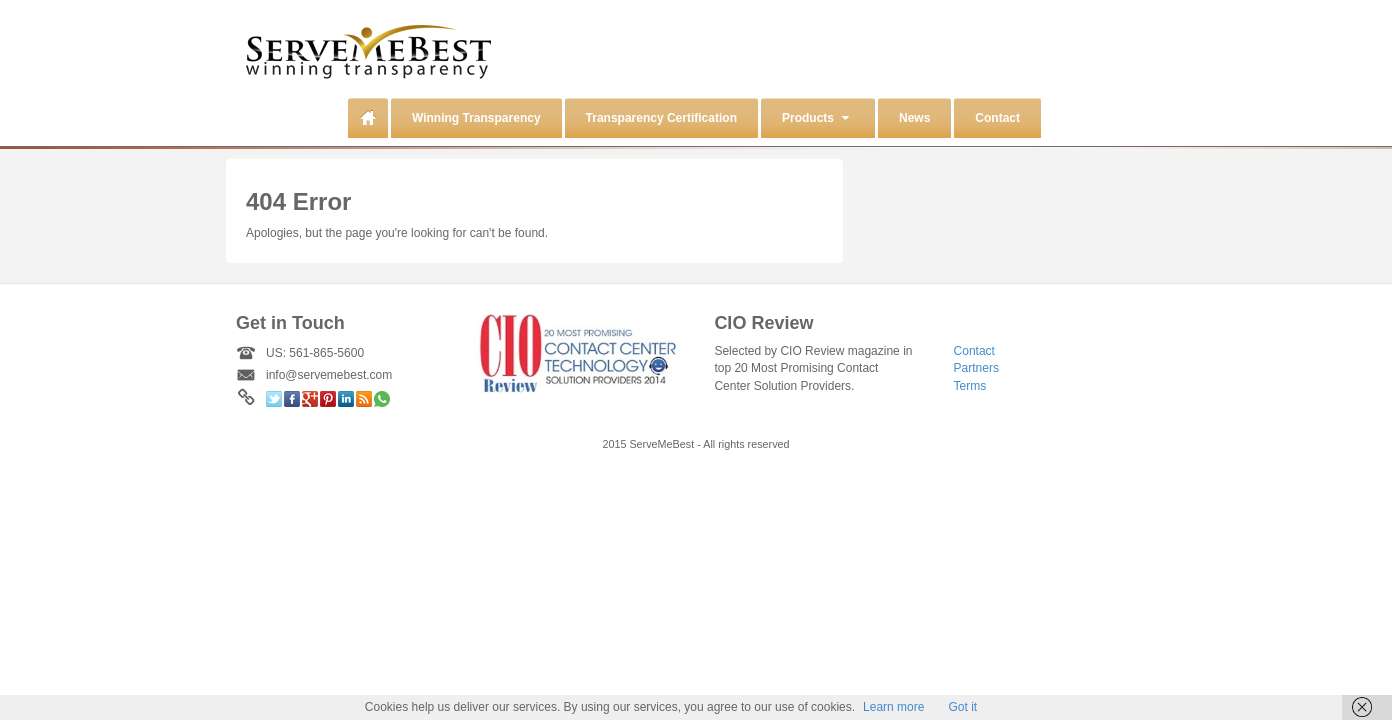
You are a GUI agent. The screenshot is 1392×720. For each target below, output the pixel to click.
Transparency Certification (661, 118)
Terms (970, 386)
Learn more (893, 707)
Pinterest (328, 399)
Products (815, 118)
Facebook (292, 399)
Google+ (310, 399)
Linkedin (346, 399)
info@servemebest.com (329, 375)
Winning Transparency (476, 118)
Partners (976, 368)
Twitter (274, 399)
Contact (997, 118)
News (914, 118)
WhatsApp (382, 399)
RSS (364, 399)
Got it (962, 707)
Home (368, 118)
